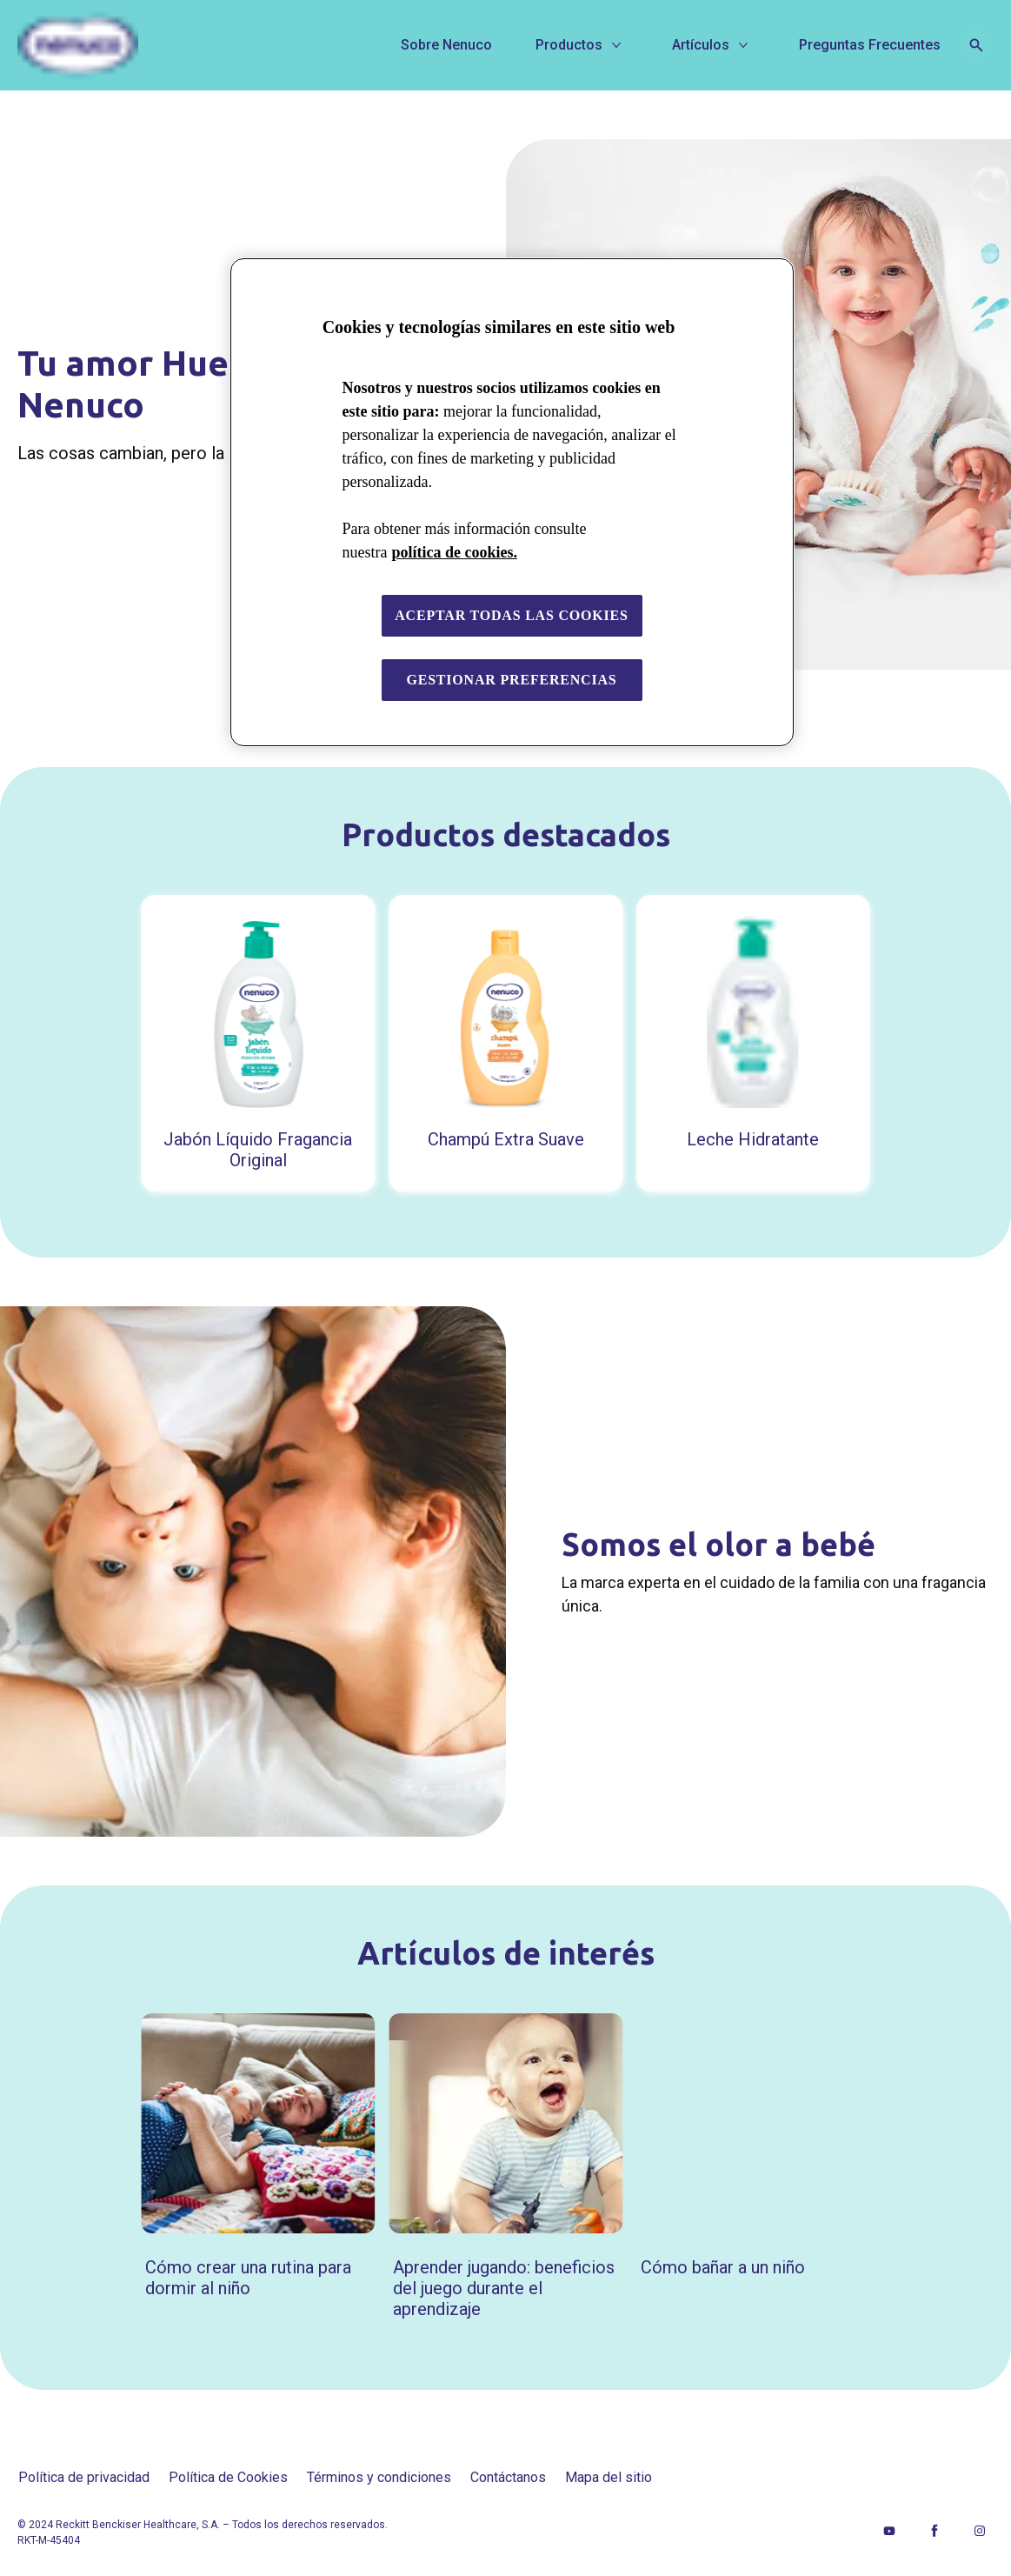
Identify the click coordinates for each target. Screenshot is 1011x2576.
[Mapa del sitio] (608, 2477)
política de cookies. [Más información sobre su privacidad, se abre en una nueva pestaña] (454, 552)
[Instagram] (980, 2531)
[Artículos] (700, 45)
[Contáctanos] (508, 2477)
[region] (512, 502)
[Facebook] (934, 2531)
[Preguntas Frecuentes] (869, 45)
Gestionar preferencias (511, 679)
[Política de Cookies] (228, 2477)
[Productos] (569, 45)
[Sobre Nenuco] (446, 45)
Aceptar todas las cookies (512, 615)
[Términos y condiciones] (379, 2477)
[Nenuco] (143, 45)
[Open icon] (976, 45)
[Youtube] (889, 2531)
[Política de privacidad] (83, 2477)
